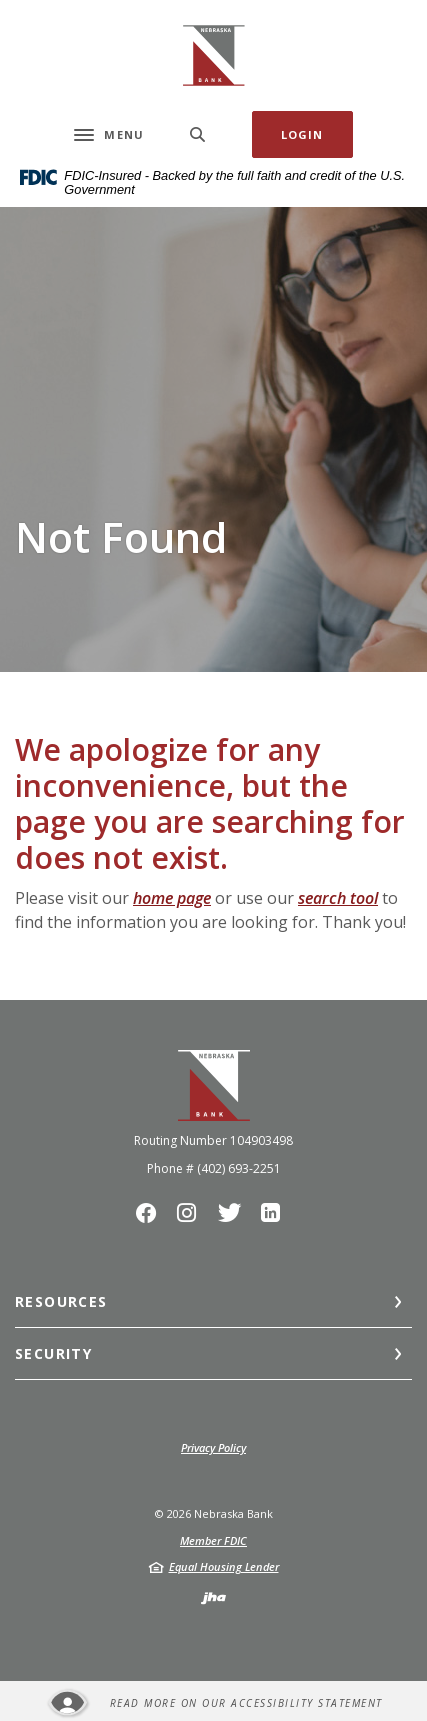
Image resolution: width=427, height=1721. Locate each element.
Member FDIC (213, 1540)
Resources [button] (61, 1301)
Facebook (151, 1218)
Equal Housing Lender (224, 1566)
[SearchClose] (198, 134)
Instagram (192, 1218)
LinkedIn (276, 1218)
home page (172, 898)
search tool (338, 898)
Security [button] (53, 1353)
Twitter (235, 1218)
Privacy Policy (213, 1447)
